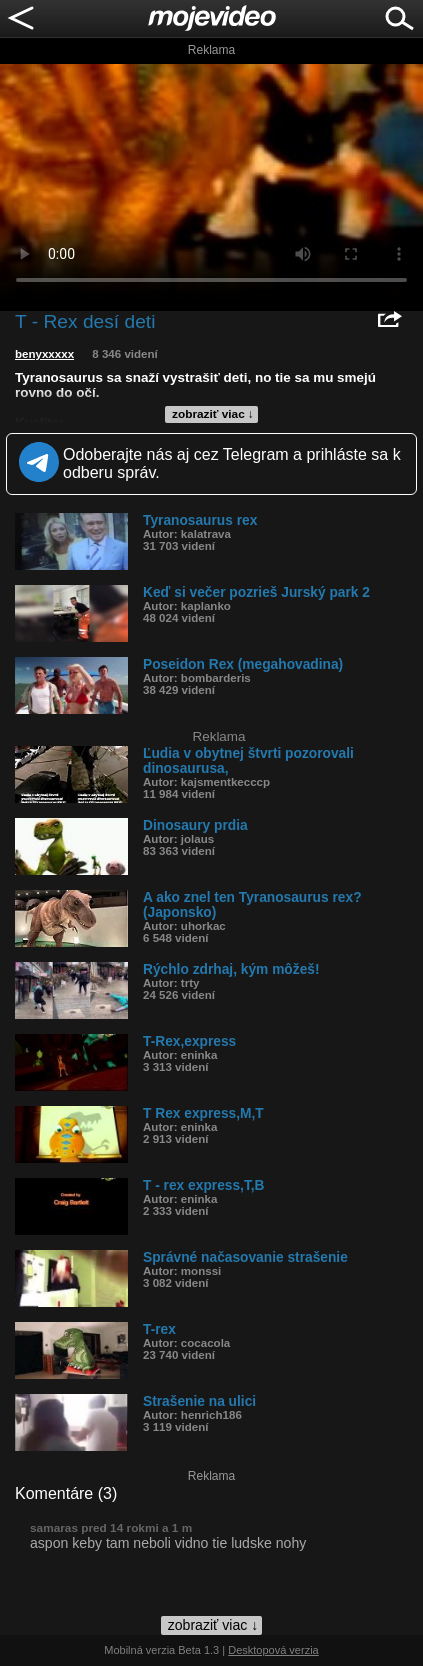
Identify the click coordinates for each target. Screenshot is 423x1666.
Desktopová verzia (273, 1650)
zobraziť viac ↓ (213, 414)
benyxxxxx (44, 354)
